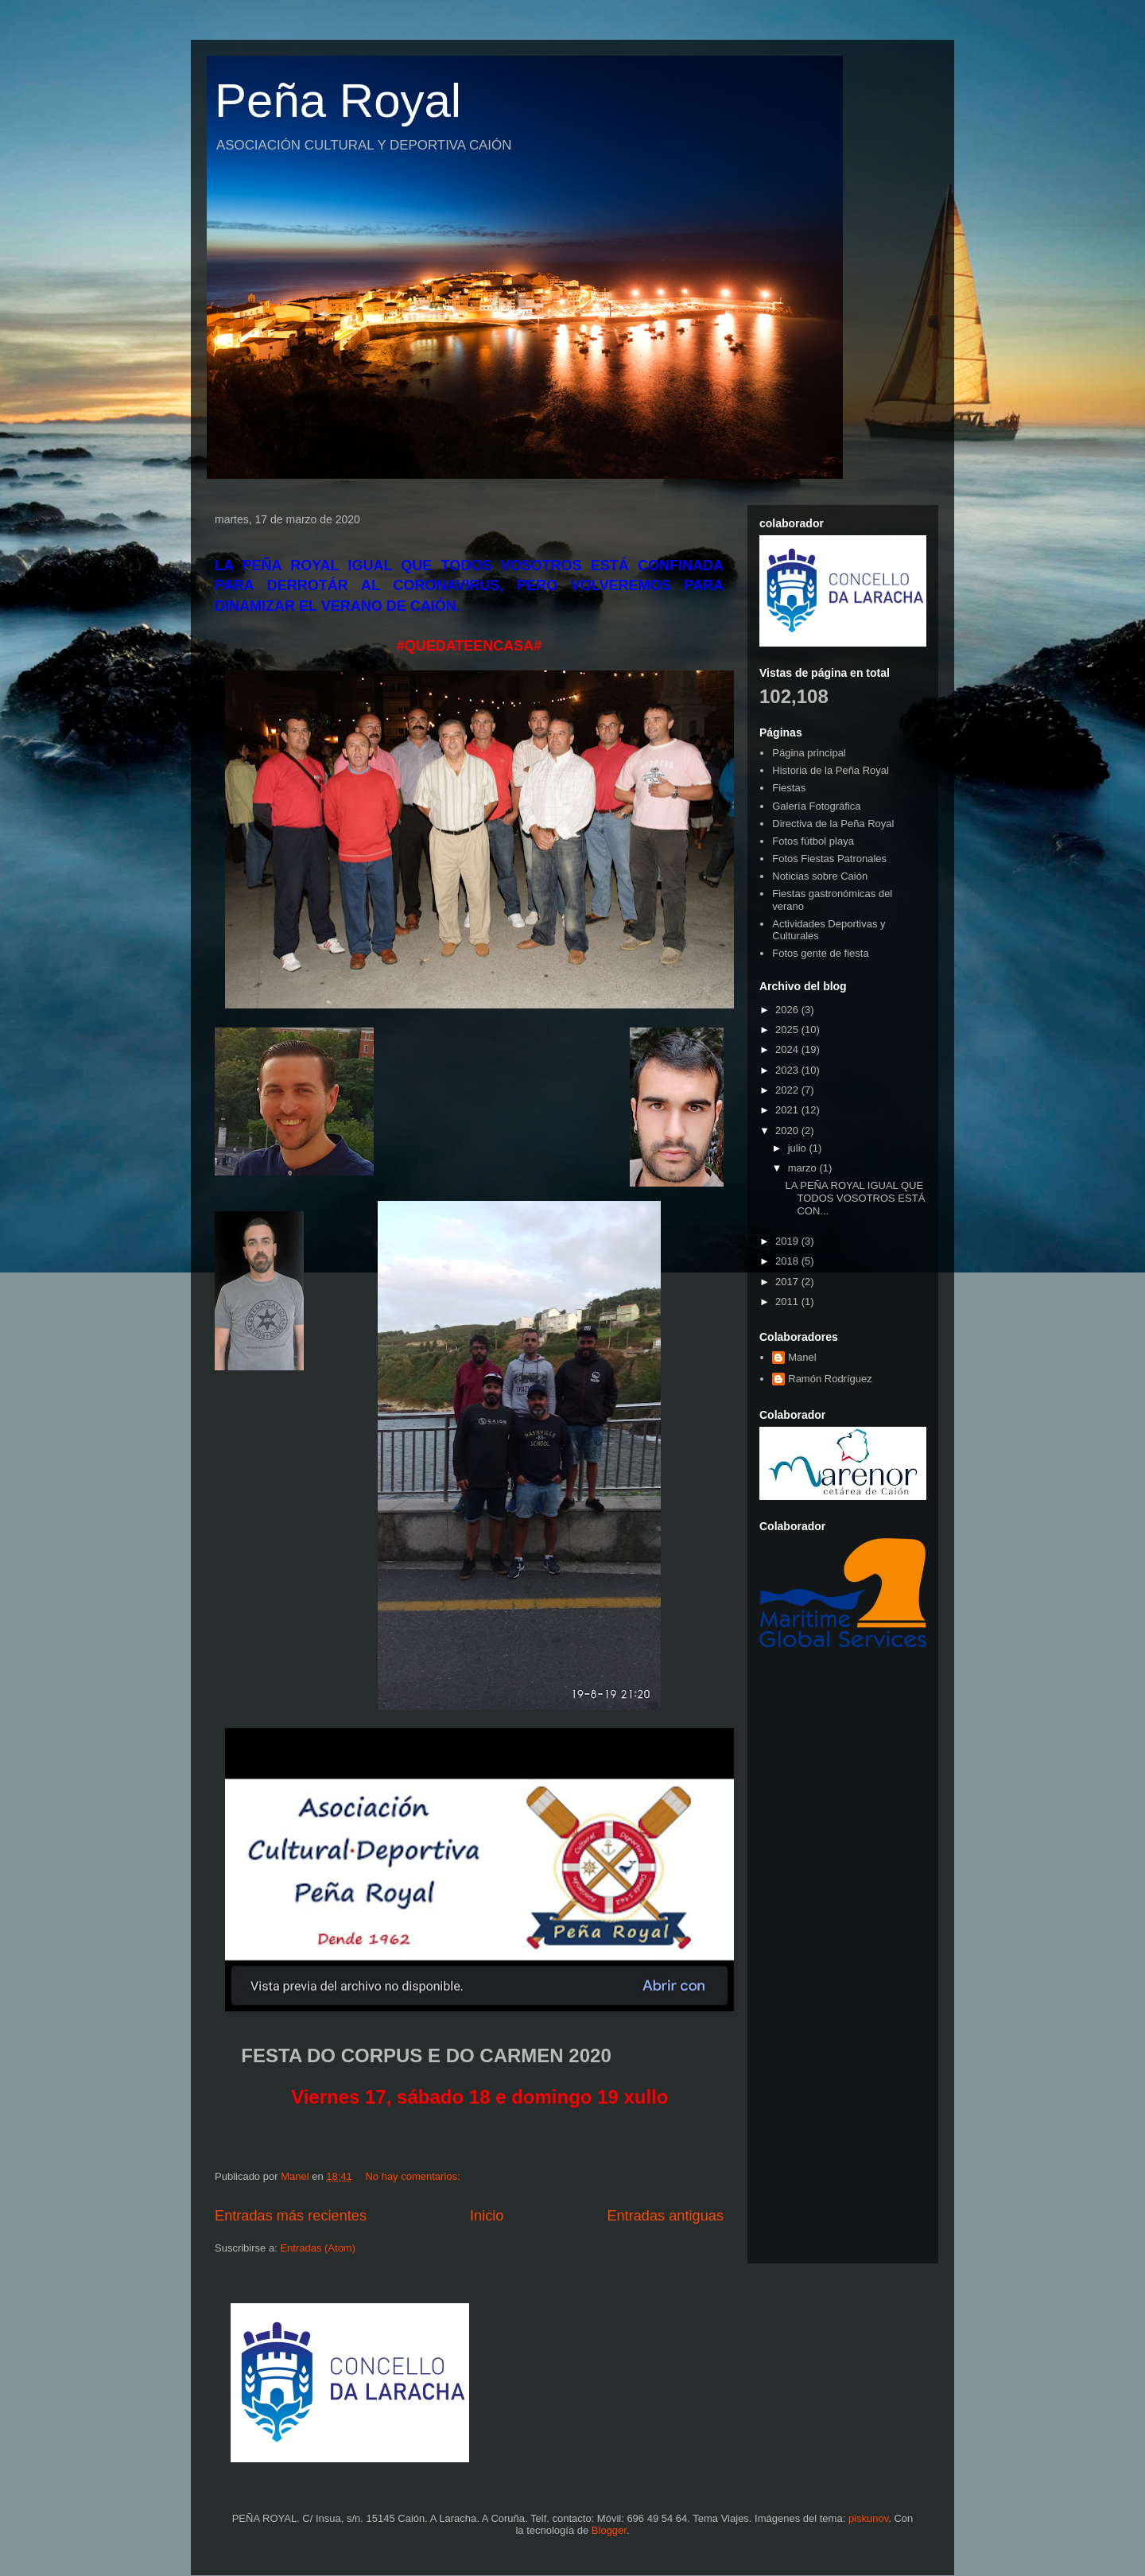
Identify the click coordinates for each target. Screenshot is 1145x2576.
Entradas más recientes (291, 2216)
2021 (788, 1110)
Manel (802, 1357)
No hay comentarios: (414, 2176)
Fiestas (788, 788)
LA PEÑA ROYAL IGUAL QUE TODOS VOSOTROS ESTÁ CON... (855, 1197)
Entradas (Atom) (317, 2248)
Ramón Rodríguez (830, 1379)
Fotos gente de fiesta (820, 953)
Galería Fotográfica (816, 806)
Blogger (609, 2530)
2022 (788, 1090)
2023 (788, 1070)
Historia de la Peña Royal (830, 770)
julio (798, 1148)
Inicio (486, 2216)
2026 (788, 1010)
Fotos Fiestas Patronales (829, 858)
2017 (788, 1282)
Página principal (809, 753)
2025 (788, 1029)
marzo (804, 1168)
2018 (788, 1261)
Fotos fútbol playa (813, 841)
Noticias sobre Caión (819, 876)
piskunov (868, 2518)
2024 (788, 1049)
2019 (788, 1241)
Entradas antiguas (665, 2216)
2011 (788, 1301)
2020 (788, 1130)
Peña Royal (338, 100)
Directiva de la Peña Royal (833, 824)
